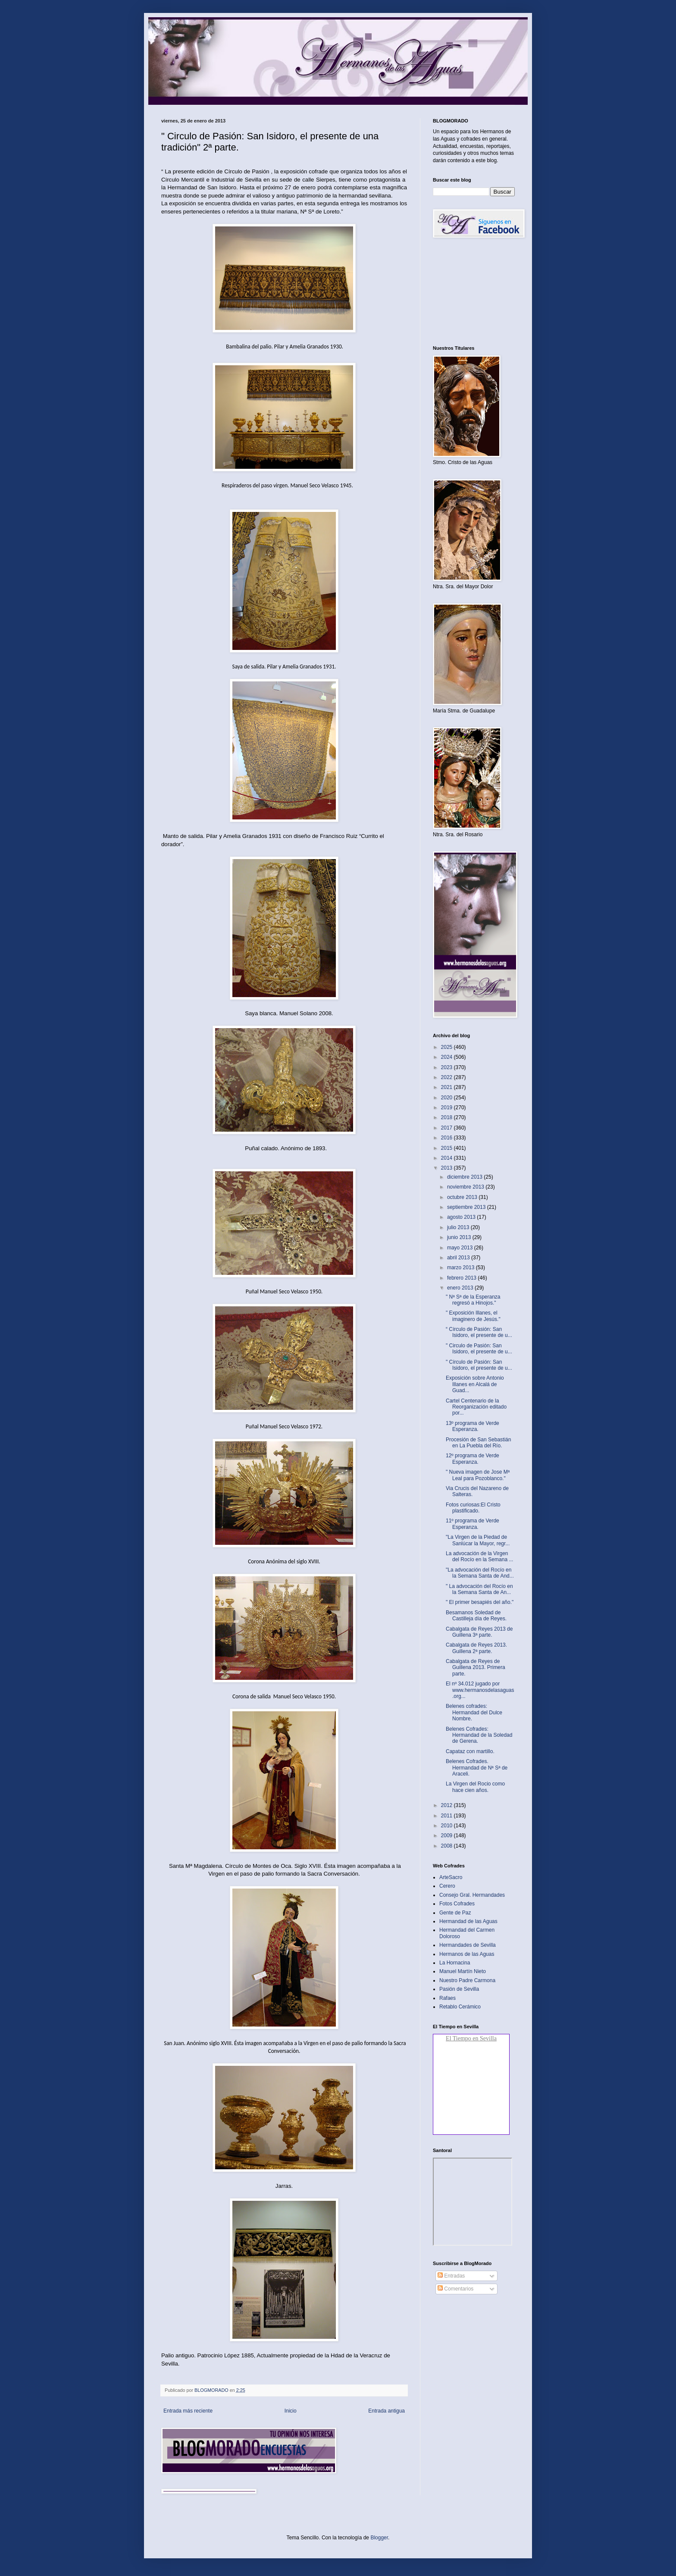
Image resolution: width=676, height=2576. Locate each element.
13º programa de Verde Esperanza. (472, 1426)
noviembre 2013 (466, 1187)
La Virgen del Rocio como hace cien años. (475, 1787)
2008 (447, 1846)
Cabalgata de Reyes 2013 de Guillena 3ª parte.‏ (479, 1632)
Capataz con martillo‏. (470, 1751)
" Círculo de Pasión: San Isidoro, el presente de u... (479, 1365)
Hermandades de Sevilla (467, 1945)
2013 (447, 1168)
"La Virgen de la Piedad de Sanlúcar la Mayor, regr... (478, 1540)
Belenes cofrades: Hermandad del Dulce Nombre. (474, 1712)
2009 (447, 1835)
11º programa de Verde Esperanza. (472, 1524)
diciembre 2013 (465, 1177)
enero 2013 (461, 1288)
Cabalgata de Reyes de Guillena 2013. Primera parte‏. (475, 1667)
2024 (447, 1057)
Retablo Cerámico (460, 2007)
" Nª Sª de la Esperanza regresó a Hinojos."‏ (473, 1300)
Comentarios (455, 2289)
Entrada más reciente (188, 2411)
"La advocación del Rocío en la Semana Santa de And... (480, 1573)
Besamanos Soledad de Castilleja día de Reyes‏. (476, 1616)
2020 (447, 1098)
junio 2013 (460, 1237)
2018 (447, 1117)
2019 (447, 1107)
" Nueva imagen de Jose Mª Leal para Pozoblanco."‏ (478, 1475)
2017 (447, 1128)
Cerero (447, 1886)
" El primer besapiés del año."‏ (479, 1602)
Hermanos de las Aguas (466, 1954)
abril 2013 (459, 1258)
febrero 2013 (462, 1278)
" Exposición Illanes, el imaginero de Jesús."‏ (473, 1316)
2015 (447, 1148)
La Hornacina (454, 1963)
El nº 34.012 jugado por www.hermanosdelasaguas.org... (480, 1690)
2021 (447, 1087)
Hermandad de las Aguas (468, 1921)
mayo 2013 (460, 1248)
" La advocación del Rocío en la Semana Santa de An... (479, 1589)
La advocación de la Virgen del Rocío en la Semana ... (479, 1556)
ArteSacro (450, 1877)
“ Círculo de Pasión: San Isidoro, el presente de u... (479, 1332)
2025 (447, 1047)
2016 (447, 1138)
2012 (447, 1805)
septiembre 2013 (467, 1207)
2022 (447, 1077)
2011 (447, 1816)
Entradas (451, 2276)
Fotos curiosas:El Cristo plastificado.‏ (473, 1508)
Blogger (379, 2538)
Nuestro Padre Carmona (467, 1980)
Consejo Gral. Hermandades (472, 1895)
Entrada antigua (386, 2411)
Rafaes (447, 1998)
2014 (447, 1158)
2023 (447, 1067)
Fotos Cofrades (457, 1904)
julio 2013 (459, 1227)
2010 (447, 1826)
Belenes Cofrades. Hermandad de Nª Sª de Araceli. (476, 1767)
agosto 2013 (462, 1217)
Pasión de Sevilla (459, 1989)
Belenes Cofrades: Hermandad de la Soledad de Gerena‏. (479, 1735)
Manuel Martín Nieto (462, 1971)
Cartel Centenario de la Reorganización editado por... (476, 1407)
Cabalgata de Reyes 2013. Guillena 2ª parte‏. (476, 1648)
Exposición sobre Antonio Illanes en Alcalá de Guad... (475, 1384)
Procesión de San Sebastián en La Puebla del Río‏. (478, 1443)
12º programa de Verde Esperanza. (472, 1459)
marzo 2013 (461, 1267)
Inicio (291, 2411)
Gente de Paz (455, 1913)
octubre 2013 (463, 1197)
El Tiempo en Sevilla (471, 2038)
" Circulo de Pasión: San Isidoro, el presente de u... (479, 1349)
